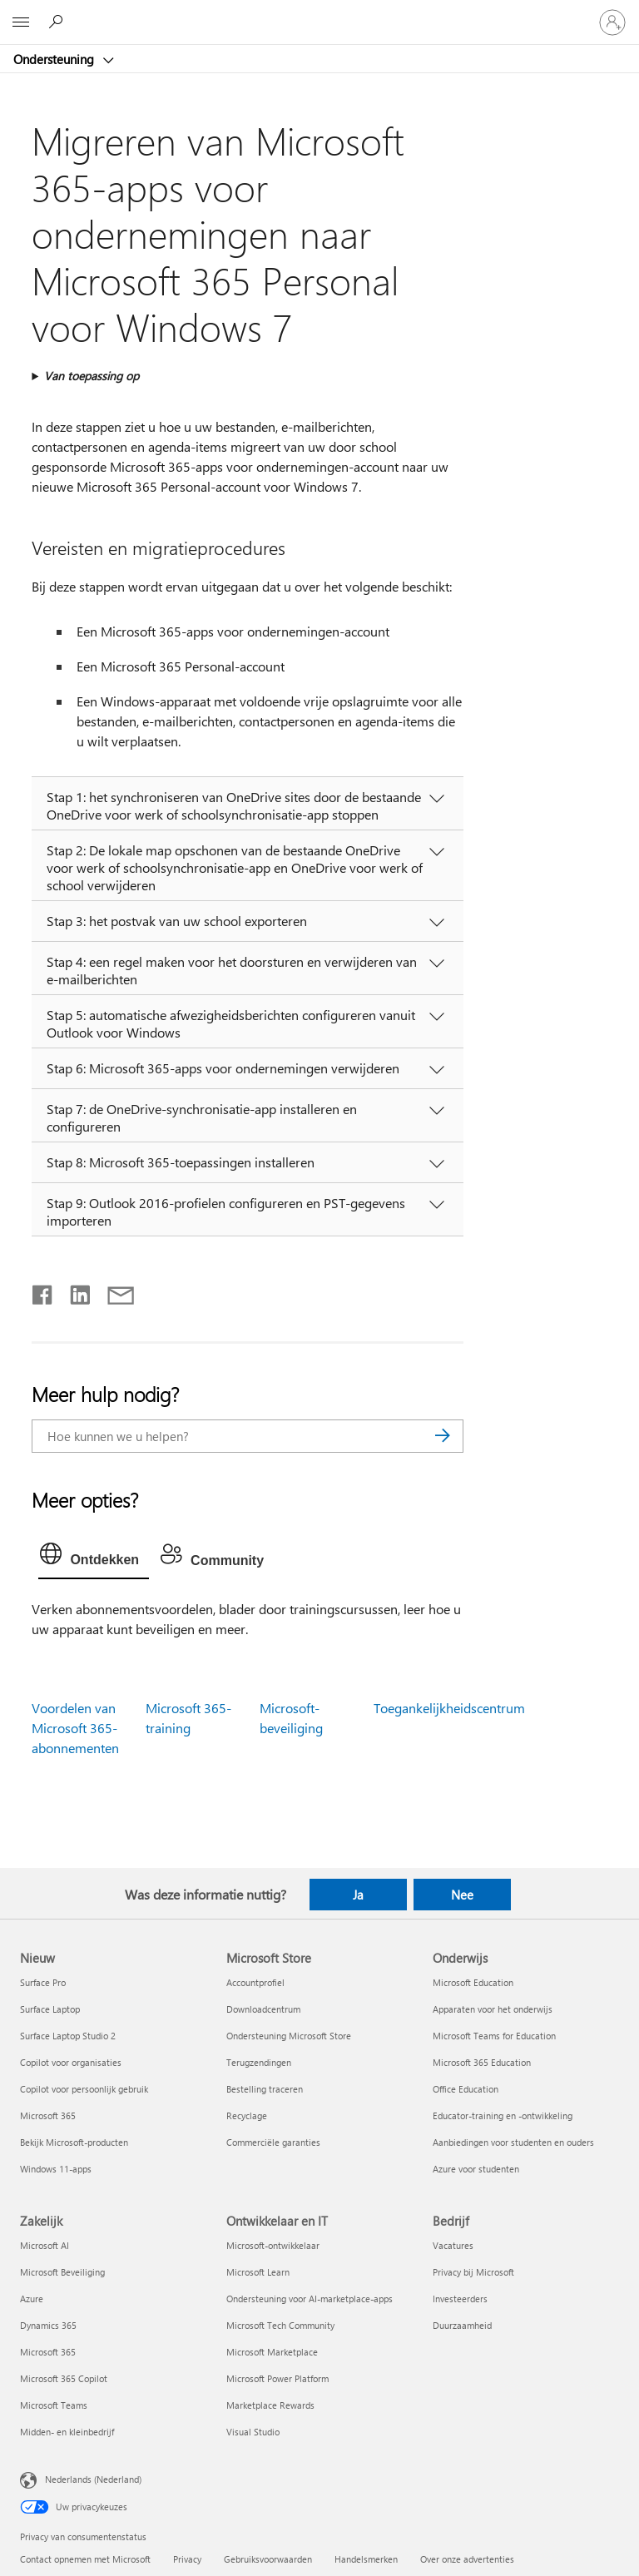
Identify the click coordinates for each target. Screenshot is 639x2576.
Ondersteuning (55, 59)
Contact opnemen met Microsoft (85, 2559)
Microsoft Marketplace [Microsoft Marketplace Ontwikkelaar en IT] (272, 2352)
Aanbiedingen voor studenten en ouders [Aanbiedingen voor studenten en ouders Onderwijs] (513, 2142)
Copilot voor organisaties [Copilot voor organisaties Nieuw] (70, 2062)
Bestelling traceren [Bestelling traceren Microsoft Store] (264, 2089)
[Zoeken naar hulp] (58, 21)
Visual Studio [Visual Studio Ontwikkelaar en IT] (253, 2431)
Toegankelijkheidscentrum (449, 1708)
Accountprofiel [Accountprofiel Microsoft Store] (255, 1982)
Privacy (187, 2559)
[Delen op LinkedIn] (73, 1291)
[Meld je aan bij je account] (612, 22)
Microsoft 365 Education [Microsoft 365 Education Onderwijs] (482, 2062)
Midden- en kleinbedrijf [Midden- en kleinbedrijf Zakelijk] (67, 2431)
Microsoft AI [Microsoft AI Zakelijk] (44, 2245)
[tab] (93, 1557)
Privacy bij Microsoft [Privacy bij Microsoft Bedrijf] (473, 2272)
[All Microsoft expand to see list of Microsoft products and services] (21, 22)
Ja (358, 1894)
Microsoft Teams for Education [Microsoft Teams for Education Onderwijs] (494, 2035)
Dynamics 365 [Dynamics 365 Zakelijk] (48, 2325)
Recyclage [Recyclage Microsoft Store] (246, 2115)
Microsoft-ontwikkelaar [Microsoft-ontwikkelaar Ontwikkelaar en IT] (273, 2245)
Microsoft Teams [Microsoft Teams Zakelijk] (53, 2405)
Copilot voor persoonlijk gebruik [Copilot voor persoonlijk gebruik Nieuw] (84, 2089)
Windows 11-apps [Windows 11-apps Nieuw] (56, 2168)
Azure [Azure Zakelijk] (31, 2298)
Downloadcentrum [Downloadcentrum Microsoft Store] (263, 2009)
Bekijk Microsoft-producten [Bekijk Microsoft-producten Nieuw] (74, 2142)
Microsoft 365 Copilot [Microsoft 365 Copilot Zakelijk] (63, 2378)
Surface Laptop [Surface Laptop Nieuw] (50, 2009)
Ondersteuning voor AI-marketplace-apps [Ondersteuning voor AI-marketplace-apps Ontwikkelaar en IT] (309, 2298)
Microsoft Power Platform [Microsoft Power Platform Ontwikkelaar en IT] (277, 2378)
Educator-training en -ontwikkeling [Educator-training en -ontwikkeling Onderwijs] (502, 2115)
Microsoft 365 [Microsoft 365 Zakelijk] (48, 2352)
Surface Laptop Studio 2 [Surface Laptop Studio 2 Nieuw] (68, 2035)
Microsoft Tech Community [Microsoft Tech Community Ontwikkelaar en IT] (280, 2325)
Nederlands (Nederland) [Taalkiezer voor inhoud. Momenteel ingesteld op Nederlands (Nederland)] (93, 2479)
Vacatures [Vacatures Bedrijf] (453, 2245)
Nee (462, 1894)
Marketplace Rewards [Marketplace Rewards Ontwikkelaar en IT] (270, 2405)
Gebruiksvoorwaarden (268, 2559)
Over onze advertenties (467, 2559)
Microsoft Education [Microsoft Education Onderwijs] (473, 1982)
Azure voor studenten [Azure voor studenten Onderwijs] (476, 2168)
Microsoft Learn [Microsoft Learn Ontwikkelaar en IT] (258, 2272)
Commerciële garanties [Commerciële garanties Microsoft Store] (273, 2142)
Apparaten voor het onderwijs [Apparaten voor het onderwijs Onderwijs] (492, 2009)
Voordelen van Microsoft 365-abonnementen (75, 1727)
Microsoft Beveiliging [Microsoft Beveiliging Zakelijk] (62, 2272)
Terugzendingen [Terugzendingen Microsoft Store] (258, 2062)
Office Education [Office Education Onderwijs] (465, 2089)
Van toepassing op (91, 376)
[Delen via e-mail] (113, 1291)
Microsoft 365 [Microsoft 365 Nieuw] (48, 2115)
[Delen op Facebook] (43, 1291)
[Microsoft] (318, 12)
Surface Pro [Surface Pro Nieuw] (43, 1982)
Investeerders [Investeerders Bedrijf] (460, 2298)
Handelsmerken (366, 2559)
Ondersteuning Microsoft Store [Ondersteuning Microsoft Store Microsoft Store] (288, 2035)
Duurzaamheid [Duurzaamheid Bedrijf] (462, 2325)
